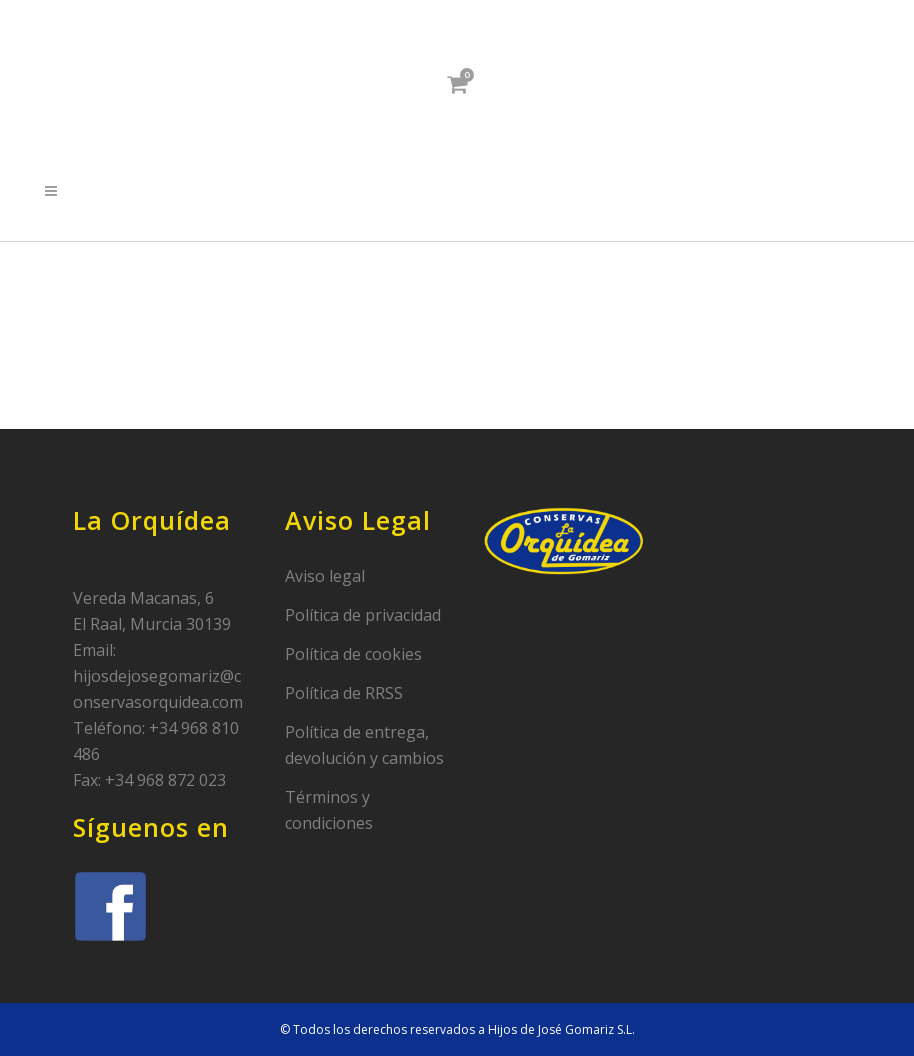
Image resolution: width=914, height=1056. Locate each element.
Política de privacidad (363, 615)
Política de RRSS (344, 693)
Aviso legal (325, 576)
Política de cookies (353, 654)
